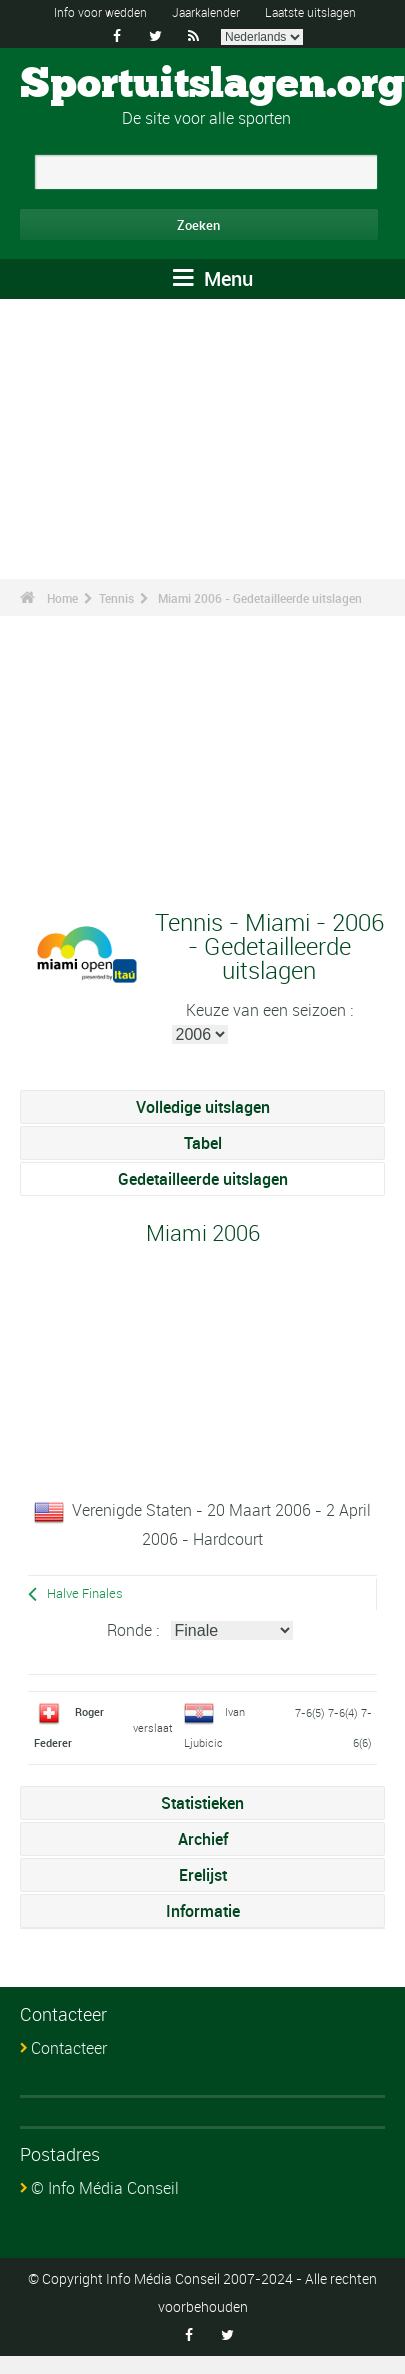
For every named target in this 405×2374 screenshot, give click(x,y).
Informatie (203, 1911)
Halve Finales (85, 1593)
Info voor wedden (100, 12)
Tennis (116, 598)
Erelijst (203, 1875)
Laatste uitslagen (310, 12)
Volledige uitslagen (203, 1107)
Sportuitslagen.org (212, 85)
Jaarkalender (206, 12)
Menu (213, 278)
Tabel (203, 1143)
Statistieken (202, 1803)
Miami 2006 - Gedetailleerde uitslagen (260, 598)
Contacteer (69, 2048)
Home (62, 598)
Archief (203, 1839)
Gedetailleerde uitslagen (203, 1179)
